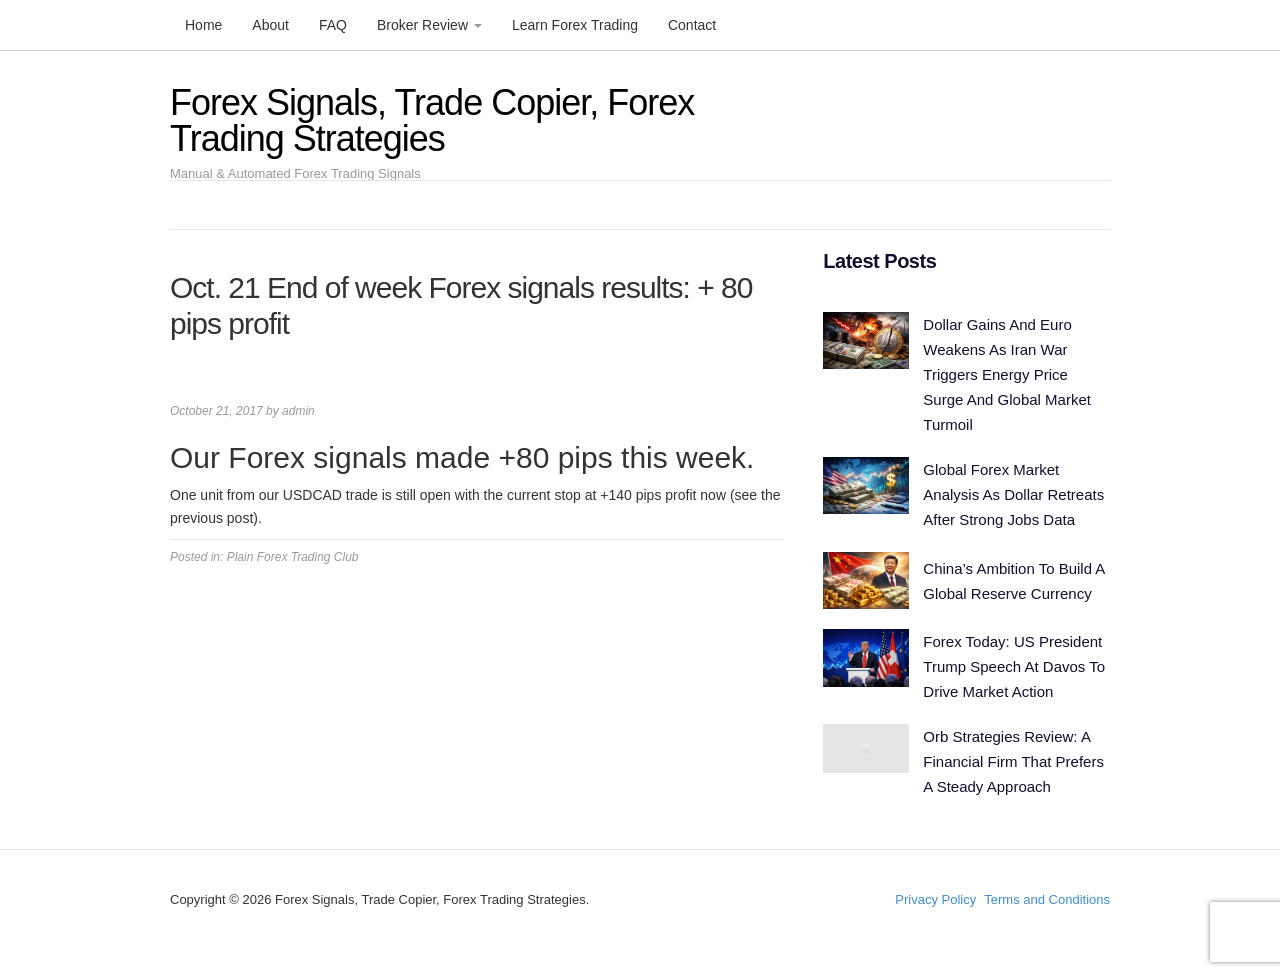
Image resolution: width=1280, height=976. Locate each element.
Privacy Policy (935, 899)
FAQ (333, 25)
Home (203, 25)
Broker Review (429, 25)
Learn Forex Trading (575, 25)
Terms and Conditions (1047, 899)
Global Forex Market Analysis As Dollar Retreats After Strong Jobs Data (1013, 494)
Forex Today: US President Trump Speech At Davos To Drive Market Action (1014, 666)
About (270, 25)
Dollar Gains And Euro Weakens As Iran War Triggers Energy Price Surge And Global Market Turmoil (1007, 374)
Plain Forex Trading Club (293, 557)
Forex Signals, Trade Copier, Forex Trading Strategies (432, 120)
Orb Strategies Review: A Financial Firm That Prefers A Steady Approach (1013, 761)
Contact (692, 25)
